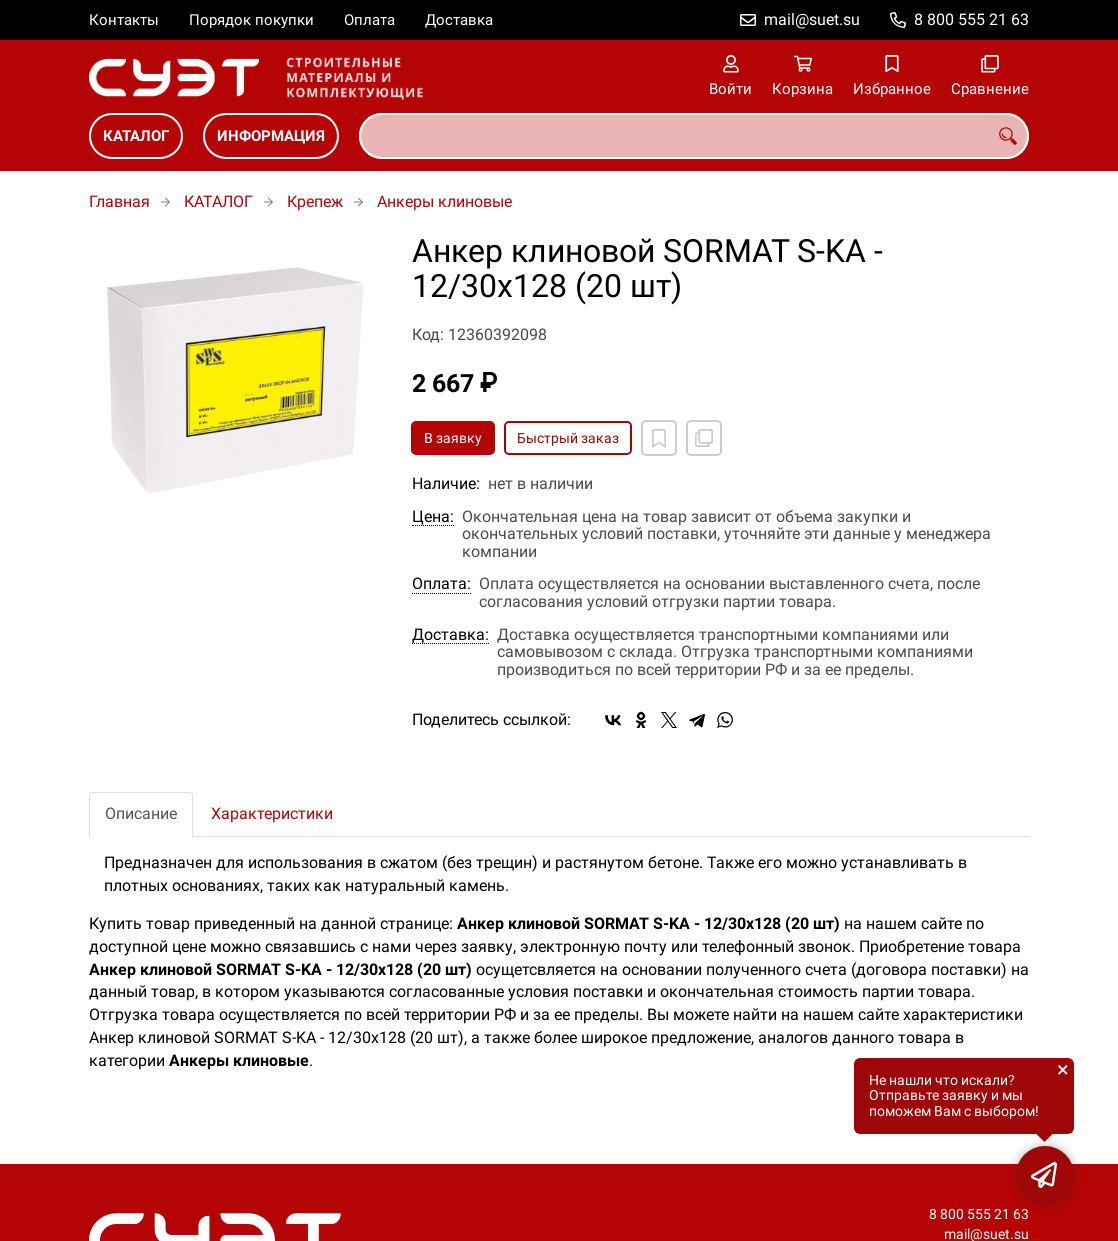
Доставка (459, 20)
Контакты (124, 20)
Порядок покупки (251, 20)
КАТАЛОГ (136, 136)
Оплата (369, 20)
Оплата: (441, 584)
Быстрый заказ (568, 438)
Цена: (433, 517)
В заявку (453, 438)
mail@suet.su (812, 19)
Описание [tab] (141, 813)
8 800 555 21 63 (971, 19)
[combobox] (694, 136)
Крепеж (315, 201)
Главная (119, 201)
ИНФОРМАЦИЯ (271, 136)
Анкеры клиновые (444, 201)
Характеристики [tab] (272, 813)
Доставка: (450, 635)
